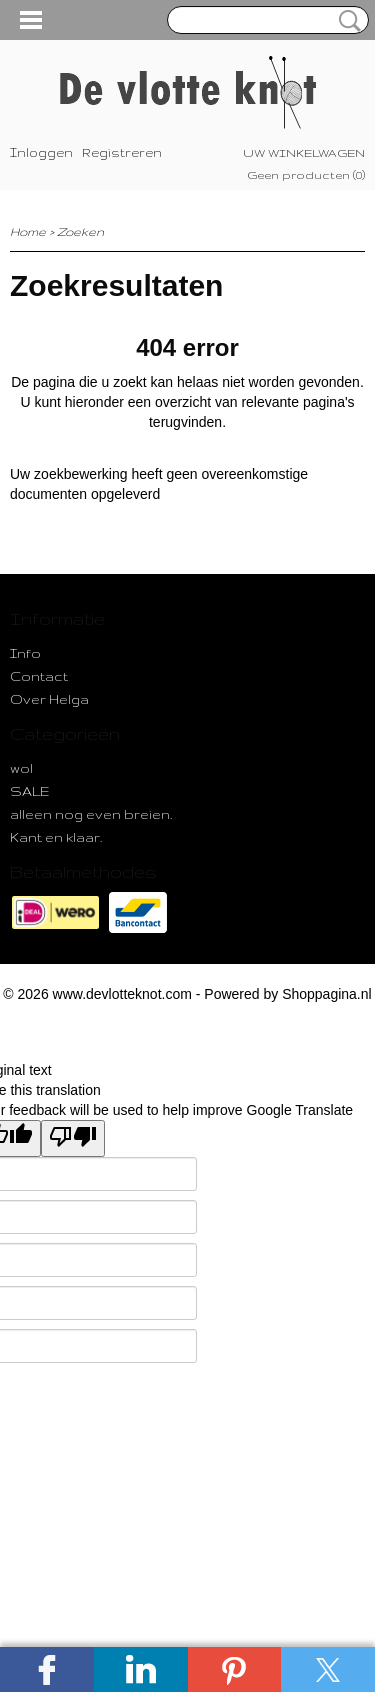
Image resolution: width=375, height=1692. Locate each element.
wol (21, 768)
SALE (30, 791)
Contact (39, 676)
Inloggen (41, 152)
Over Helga (49, 699)
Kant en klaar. (56, 837)
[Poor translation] (73, 1138)
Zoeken (346, 21)
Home (28, 231)
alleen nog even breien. (91, 814)
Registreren (122, 152)
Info (25, 653)
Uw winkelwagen (304, 153)
